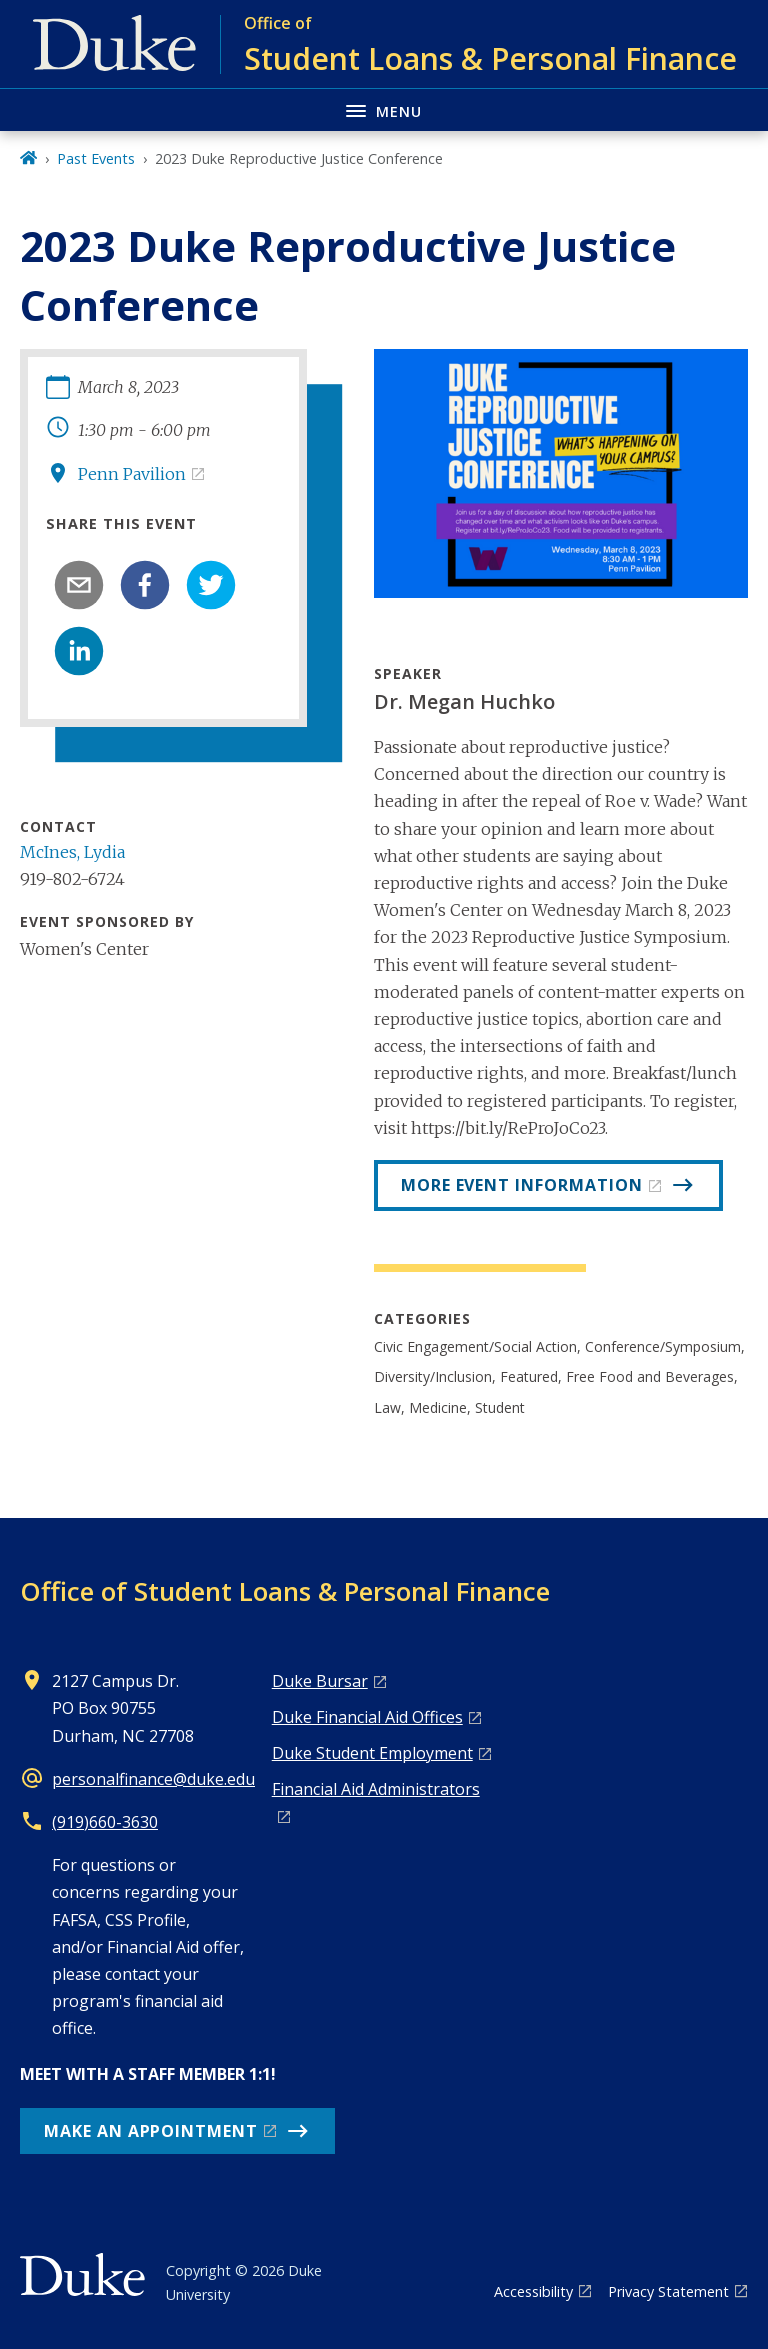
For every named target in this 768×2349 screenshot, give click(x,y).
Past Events (96, 158)
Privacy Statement (668, 2291)
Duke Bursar (320, 1681)
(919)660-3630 (105, 1822)
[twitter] (211, 585)
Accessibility (533, 2291)
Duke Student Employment (372, 1753)
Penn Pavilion (132, 474)
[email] (79, 585)
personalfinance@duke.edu (153, 1779)
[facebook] (145, 585)
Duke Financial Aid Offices (367, 1717)
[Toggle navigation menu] (384, 109)
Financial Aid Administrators (376, 1789)
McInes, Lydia (72, 852)
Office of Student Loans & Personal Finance (285, 1591)
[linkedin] (79, 651)
